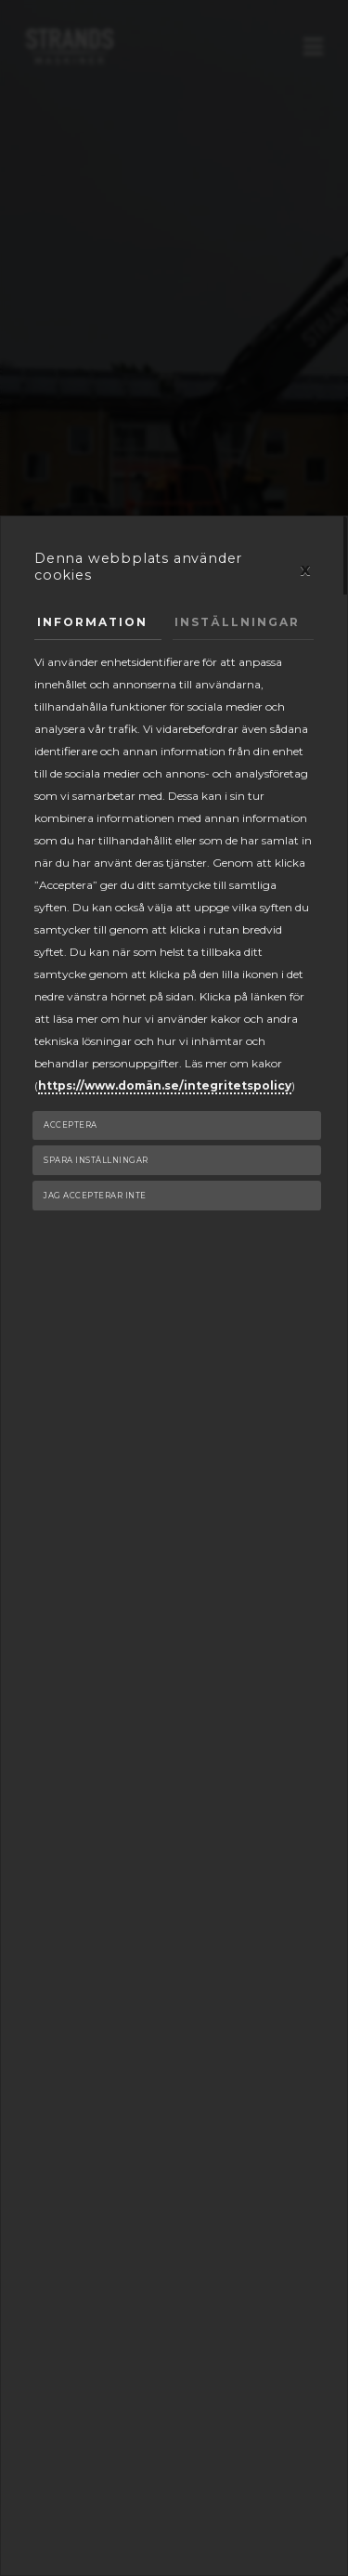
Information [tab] (92, 622)
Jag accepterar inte (95, 1195)
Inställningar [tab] (237, 622)
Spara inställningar (96, 1160)
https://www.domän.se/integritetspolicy (164, 1085)
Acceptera (70, 1125)
